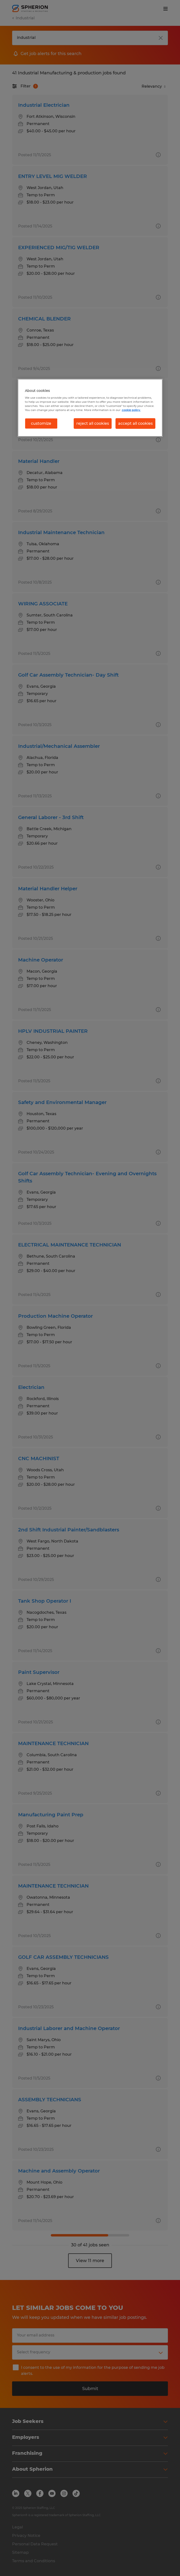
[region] (90, 408)
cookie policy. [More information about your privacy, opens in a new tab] (131, 410)
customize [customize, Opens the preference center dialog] (41, 423)
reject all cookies (92, 423)
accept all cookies (135, 423)
